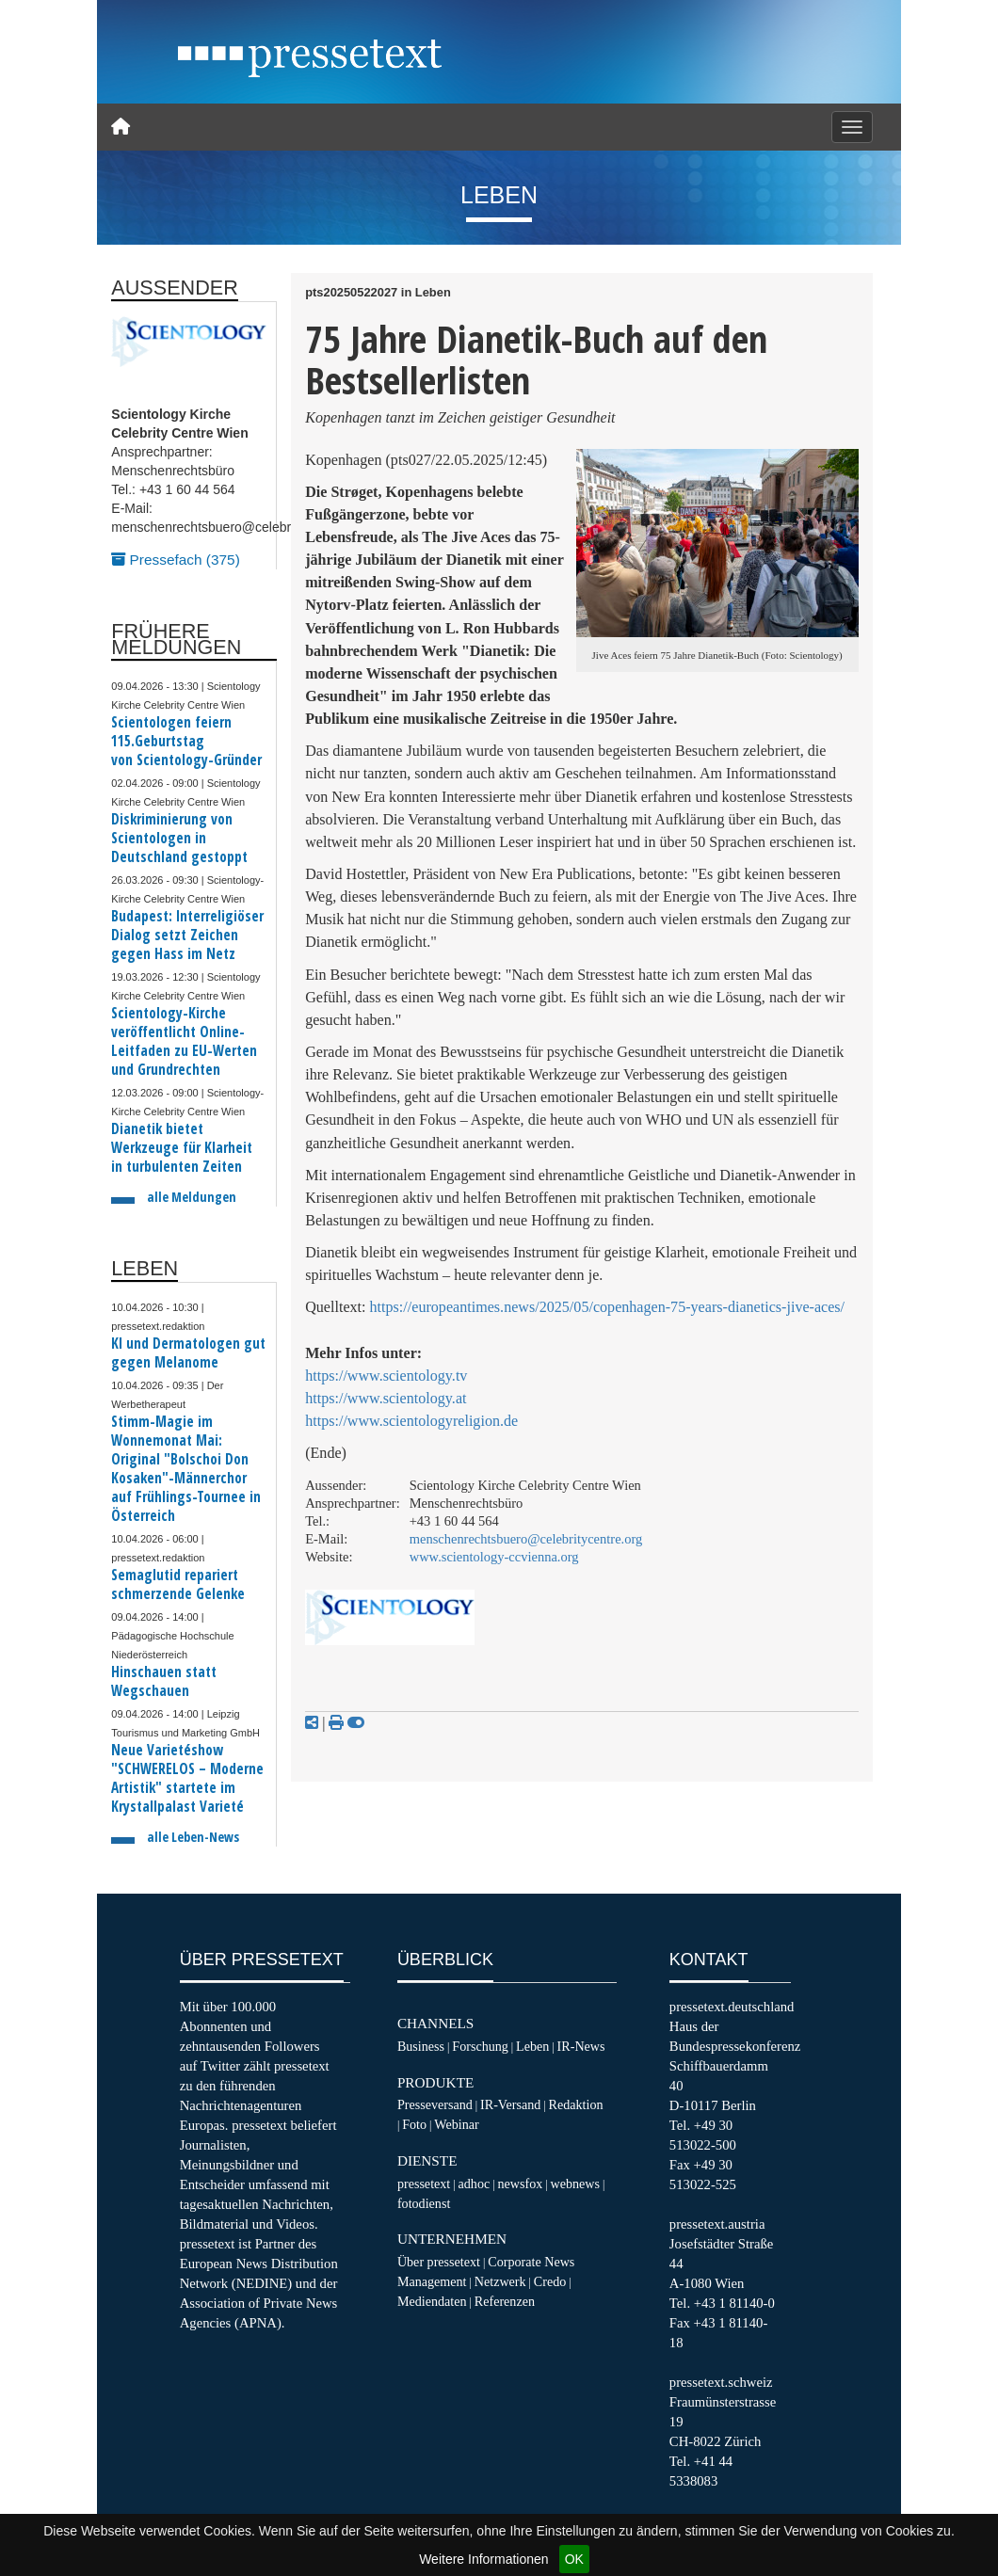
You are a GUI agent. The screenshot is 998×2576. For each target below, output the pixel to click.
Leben (532, 2046)
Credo (550, 2281)
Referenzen (505, 2301)
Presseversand (435, 2104)
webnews (576, 2183)
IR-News (581, 2046)
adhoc (475, 2183)
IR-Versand (510, 2104)
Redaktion (576, 2104)
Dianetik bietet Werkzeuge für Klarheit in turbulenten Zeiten (181, 1147)
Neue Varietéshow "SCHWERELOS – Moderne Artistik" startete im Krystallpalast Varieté (187, 1778)
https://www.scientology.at (385, 1398)
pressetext (423, 2183)
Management (432, 2281)
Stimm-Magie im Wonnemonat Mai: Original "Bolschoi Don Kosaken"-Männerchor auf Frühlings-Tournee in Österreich (186, 1469)
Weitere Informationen (483, 2559)
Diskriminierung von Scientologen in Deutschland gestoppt (179, 838)
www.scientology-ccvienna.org (494, 1556)
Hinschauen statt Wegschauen (164, 1681)
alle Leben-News (193, 1837)
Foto (414, 2124)
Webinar (456, 2124)
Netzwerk (500, 2281)
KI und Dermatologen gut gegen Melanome (188, 1353)
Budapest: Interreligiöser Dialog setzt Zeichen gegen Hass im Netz (187, 935)
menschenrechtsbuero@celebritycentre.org (526, 1538)
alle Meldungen (191, 1197)
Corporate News (531, 2261)
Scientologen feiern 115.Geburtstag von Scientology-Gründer (186, 741)
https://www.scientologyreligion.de (411, 1421)
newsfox (519, 2183)
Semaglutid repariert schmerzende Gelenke (178, 1584)
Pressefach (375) (175, 560)
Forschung (480, 2046)
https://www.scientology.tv (386, 1376)
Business (420, 2046)
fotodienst (423, 2203)
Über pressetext (438, 2261)
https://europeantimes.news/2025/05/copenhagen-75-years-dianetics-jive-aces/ (607, 1307)
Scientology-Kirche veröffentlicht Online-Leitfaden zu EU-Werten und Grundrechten (184, 1041)
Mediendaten (432, 2301)
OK (574, 2559)
